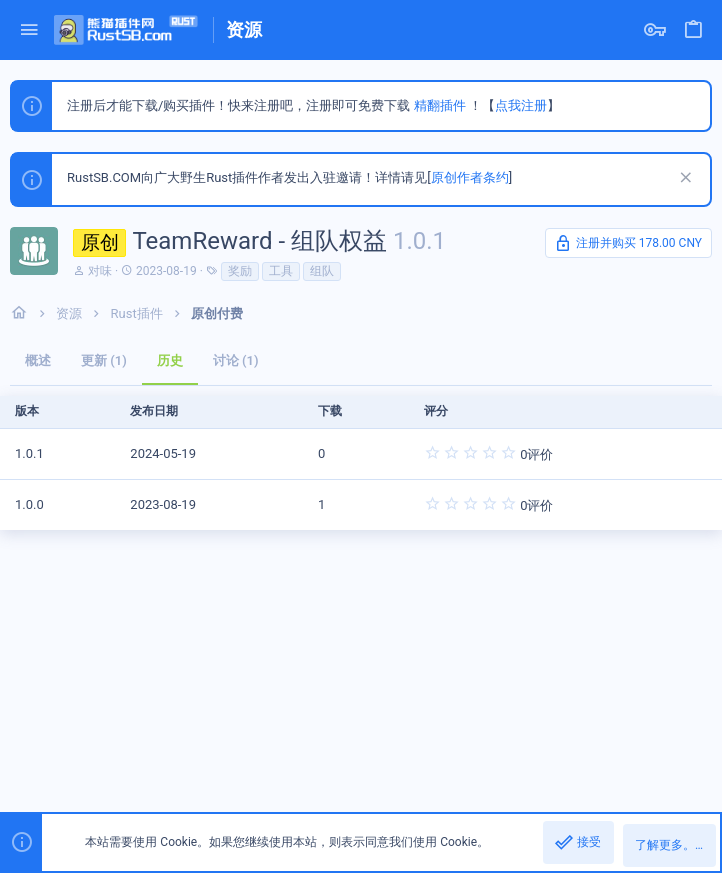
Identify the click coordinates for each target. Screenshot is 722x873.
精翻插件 (440, 105)
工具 (281, 271)
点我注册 (521, 105)
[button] (29, 30)
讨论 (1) (236, 360)
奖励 (240, 271)
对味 (100, 271)
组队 (322, 271)
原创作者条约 (470, 177)
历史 (170, 360)
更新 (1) (104, 360)
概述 (38, 360)
